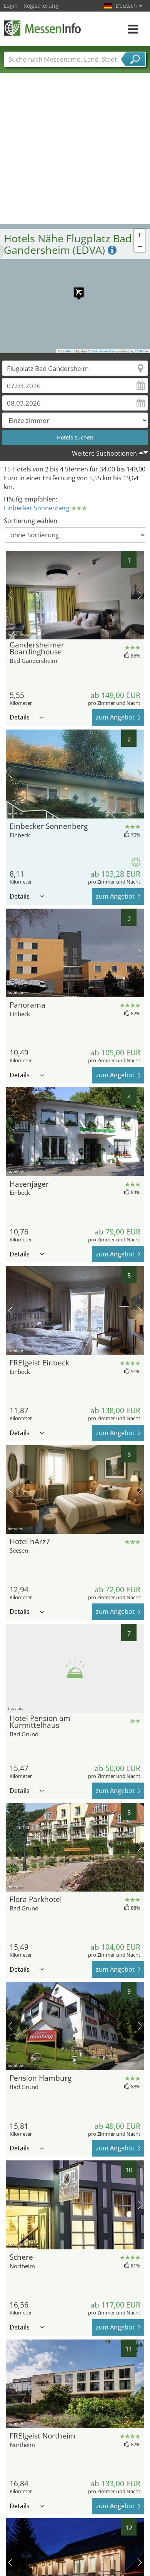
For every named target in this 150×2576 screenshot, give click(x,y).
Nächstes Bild (139, 595)
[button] (75, 288)
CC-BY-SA (141, 351)
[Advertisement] (72, 148)
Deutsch (129, 5)
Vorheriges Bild (10, 595)
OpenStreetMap (103, 351)
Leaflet (65, 351)
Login (11, 5)
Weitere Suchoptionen (104, 453)
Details (27, 717)
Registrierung (40, 5)
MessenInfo (42, 28)
